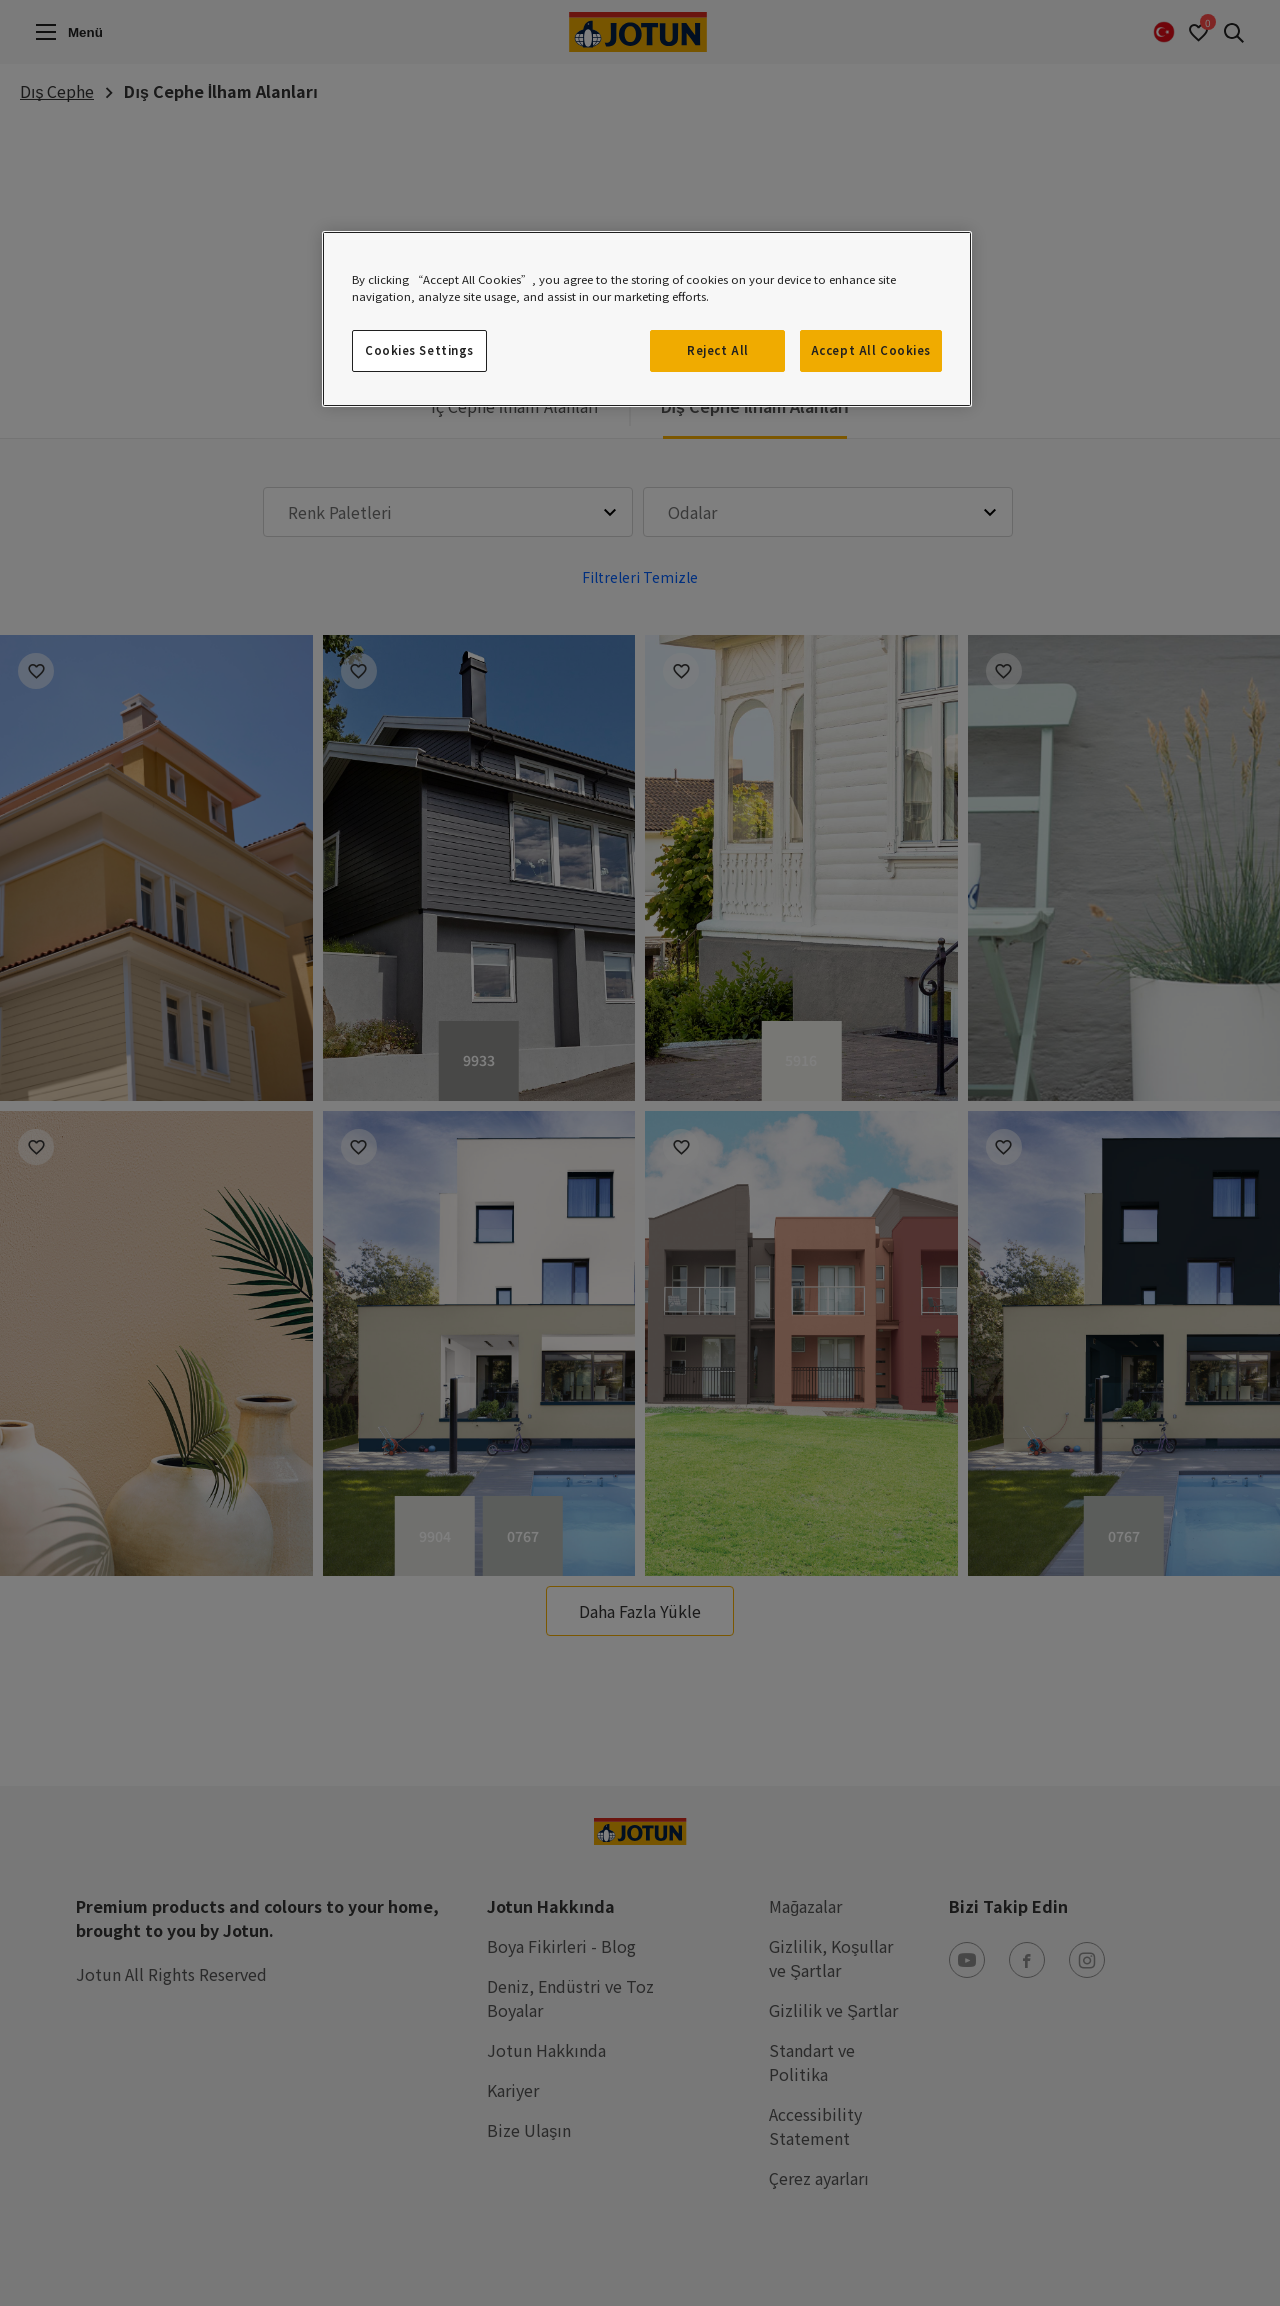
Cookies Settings (419, 350)
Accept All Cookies (871, 350)
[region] (647, 319)
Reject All (718, 350)
